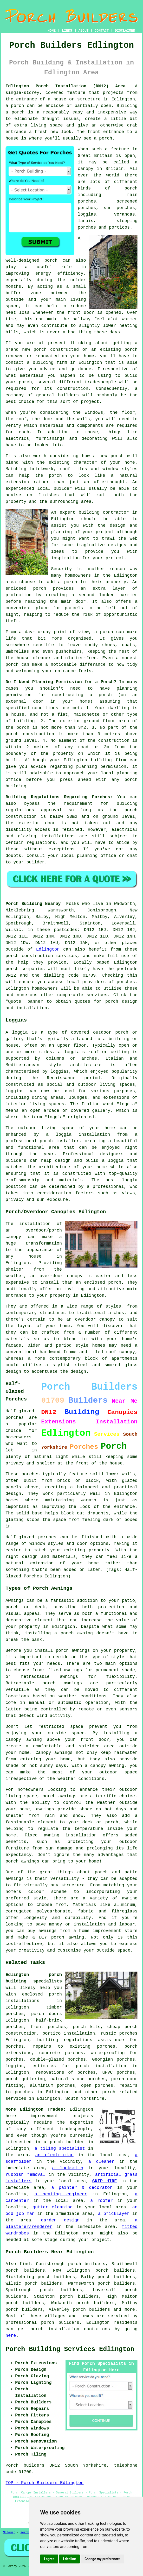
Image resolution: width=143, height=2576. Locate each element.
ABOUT (83, 31)
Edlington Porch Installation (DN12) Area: (67, 86)
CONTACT (102, 31)
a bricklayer (114, 2213)
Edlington (47, 949)
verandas (124, 214)
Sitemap (9, 2532)
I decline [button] (69, 2559)
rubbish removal (25, 2174)
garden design (60, 2220)
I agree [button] (49, 2559)
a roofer (101, 2200)
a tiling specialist (60, 2148)
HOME (52, 31)
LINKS (67, 31)
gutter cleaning (52, 2207)
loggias (15, 1091)
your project (108, 558)
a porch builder (64, 2142)
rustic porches (119, 2033)
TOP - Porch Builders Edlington (45, 2482)
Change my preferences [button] (102, 2559)
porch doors (46, 2013)
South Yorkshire (84, 2098)
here (11, 2335)
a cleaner (101, 2161)
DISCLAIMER (125, 31)
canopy (127, 1352)
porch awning (77, 1633)
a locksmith (67, 2168)
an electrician (54, 2155)
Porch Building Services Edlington (70, 2349)
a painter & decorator (82, 2187)
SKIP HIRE (104, 2181)
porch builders (91, 2309)
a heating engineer (60, 2194)
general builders (57, 395)
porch (105, 695)
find (25, 2263)
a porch (15, 105)
